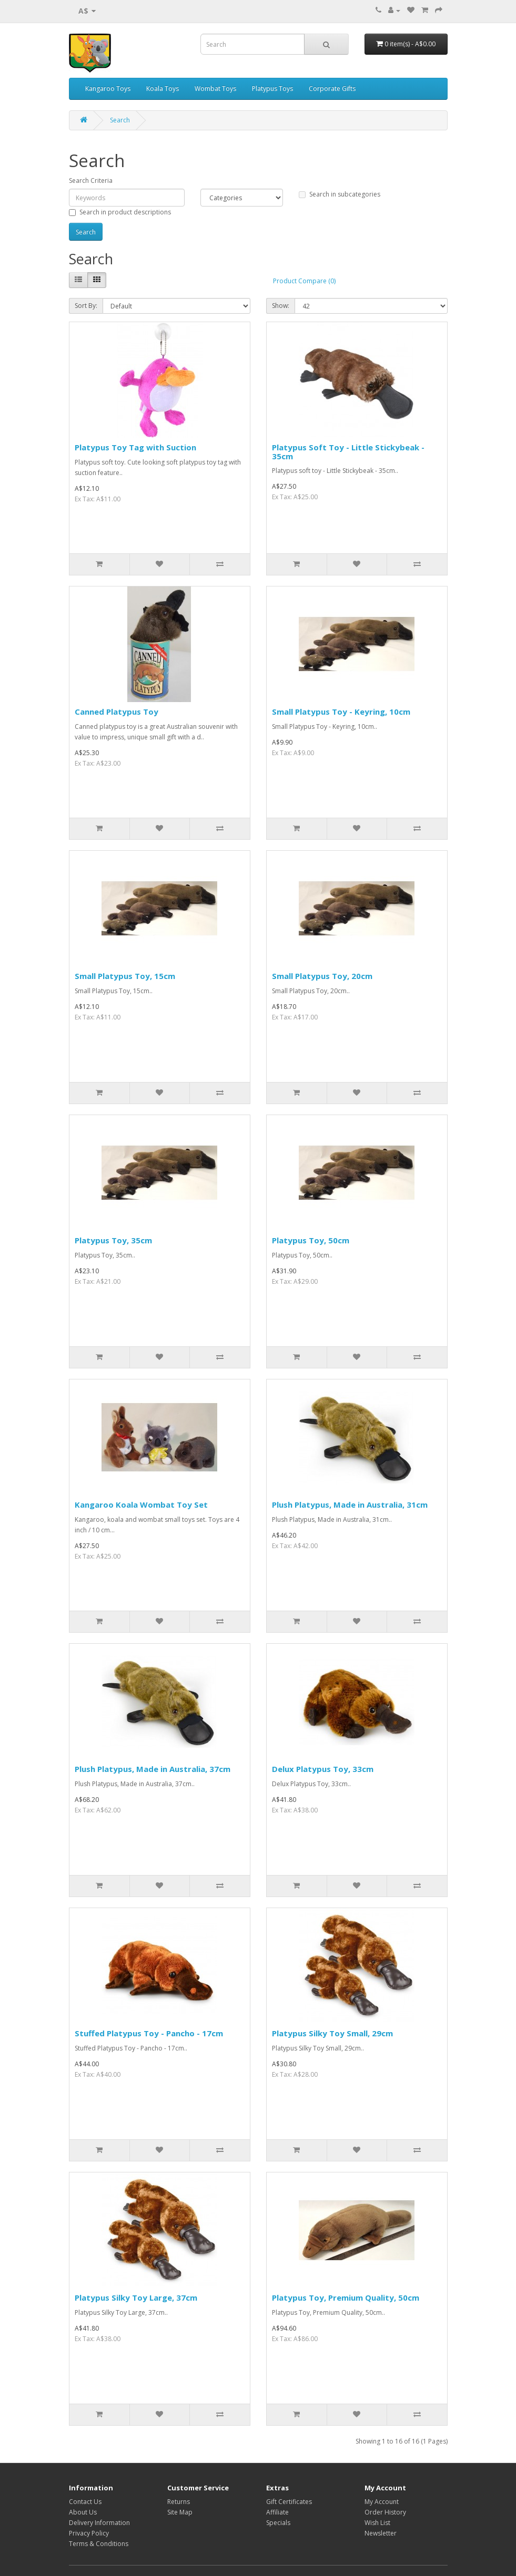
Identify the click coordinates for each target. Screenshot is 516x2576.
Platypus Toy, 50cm (310, 1240)
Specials (278, 2522)
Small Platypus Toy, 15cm (125, 976)
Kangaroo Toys (107, 88)
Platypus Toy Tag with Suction (135, 447)
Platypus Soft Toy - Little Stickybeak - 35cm (348, 451)
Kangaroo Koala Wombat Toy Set (141, 1504)
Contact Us (85, 2501)
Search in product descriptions (120, 212)
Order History (385, 2512)
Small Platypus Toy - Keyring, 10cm (341, 711)
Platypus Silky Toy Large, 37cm (136, 2297)
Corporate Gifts (332, 88)
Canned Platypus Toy (116, 711)
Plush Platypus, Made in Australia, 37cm (152, 1769)
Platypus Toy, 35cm (113, 1240)
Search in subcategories (339, 194)
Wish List (377, 2522)
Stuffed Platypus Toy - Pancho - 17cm (149, 2033)
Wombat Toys (215, 88)
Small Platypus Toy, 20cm (322, 976)
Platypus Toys (272, 88)
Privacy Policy (89, 2533)
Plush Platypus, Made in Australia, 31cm (350, 1504)
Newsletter (381, 2533)
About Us (83, 2512)
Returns (178, 2501)
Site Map (180, 2512)
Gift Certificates (289, 2501)
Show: (280, 305)
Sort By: (86, 305)
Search (120, 120)
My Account (382, 2501)
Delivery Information (99, 2522)
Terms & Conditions (98, 2543)
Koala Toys (162, 88)
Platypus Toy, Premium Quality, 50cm (345, 2297)
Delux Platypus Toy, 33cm (322, 1769)
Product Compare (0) (304, 280)
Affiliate (277, 2512)
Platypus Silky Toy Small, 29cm (332, 2033)
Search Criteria (91, 180)
